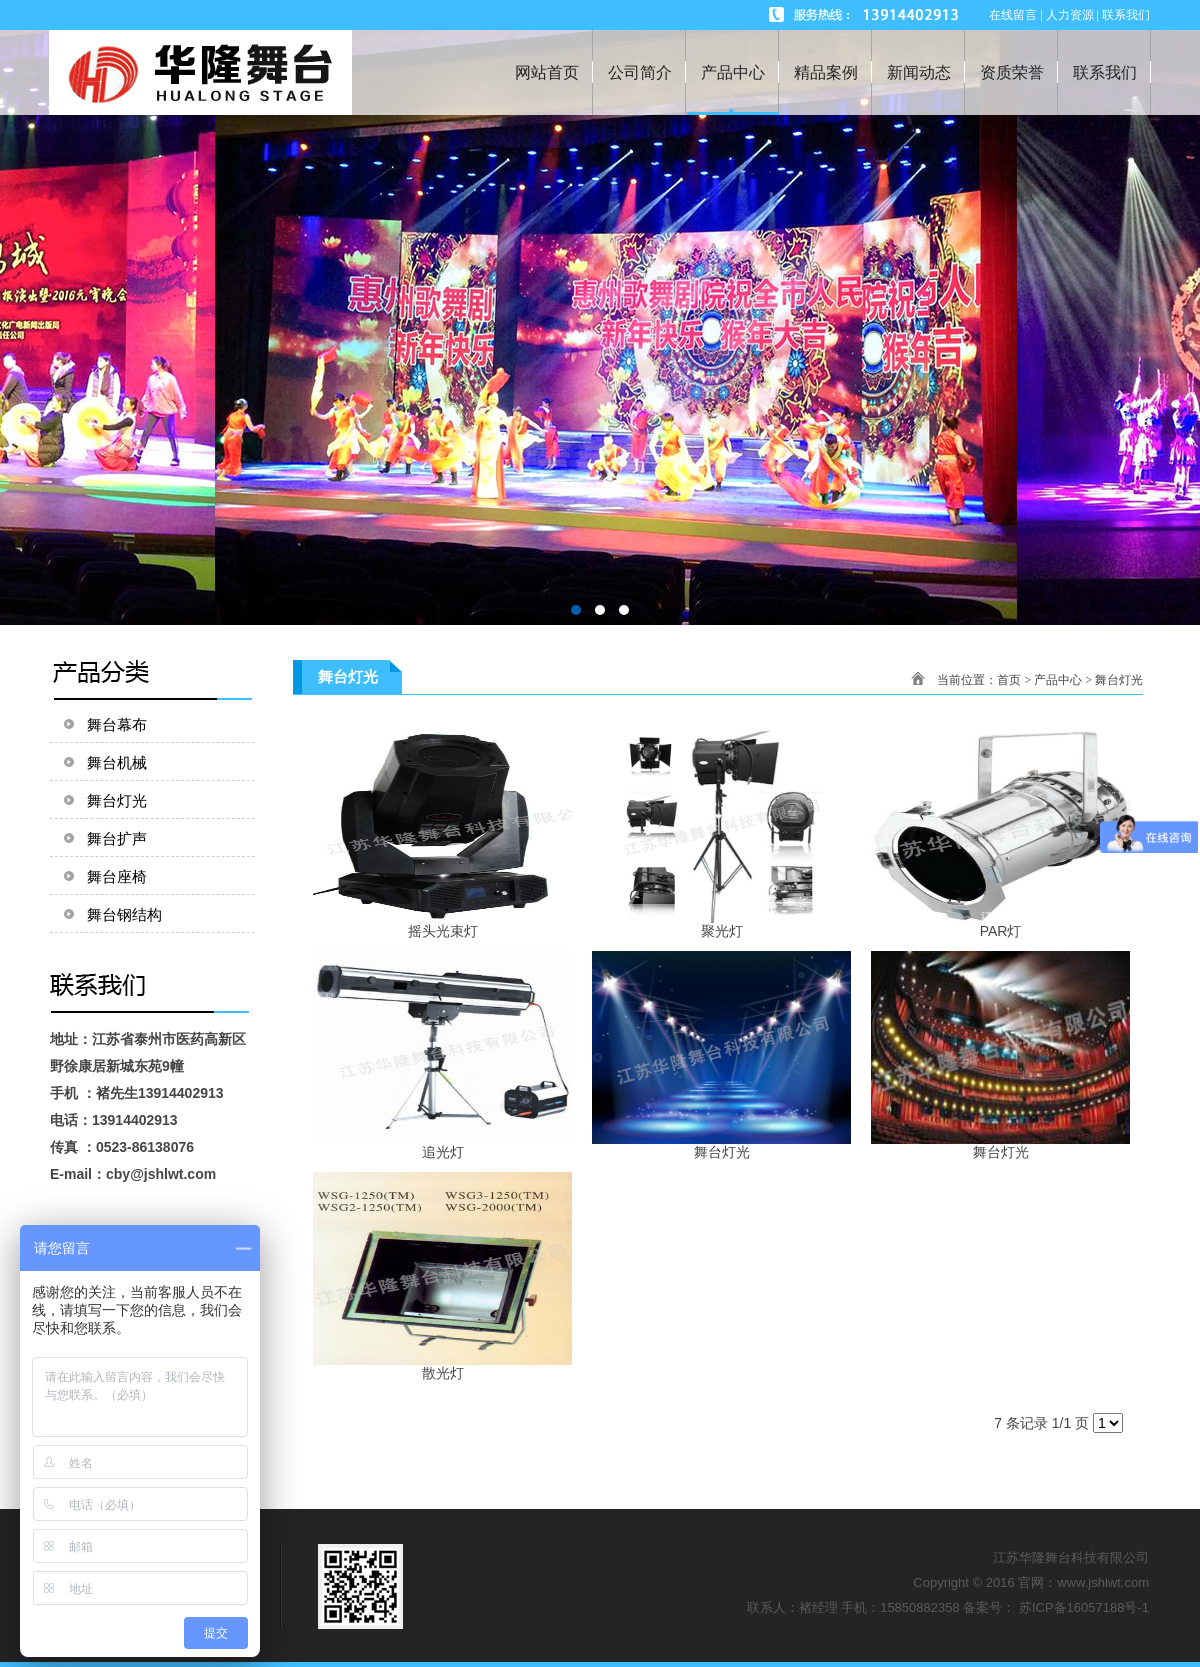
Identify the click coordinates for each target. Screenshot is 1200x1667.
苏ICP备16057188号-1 (1084, 1607)
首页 (1009, 680)
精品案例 (826, 72)
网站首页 (547, 72)
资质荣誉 (1012, 72)
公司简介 (640, 72)
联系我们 (1105, 72)
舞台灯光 (1119, 680)
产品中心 (733, 72)
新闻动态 (919, 72)
